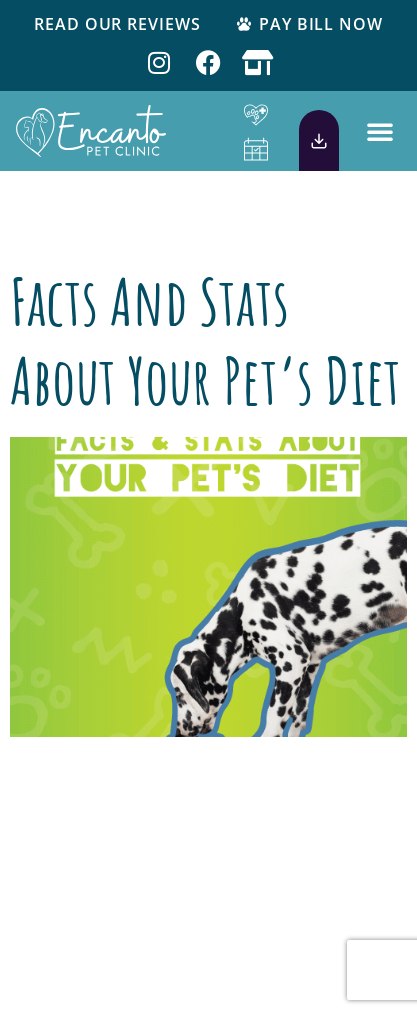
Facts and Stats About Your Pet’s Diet (205, 340)
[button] (380, 131)
